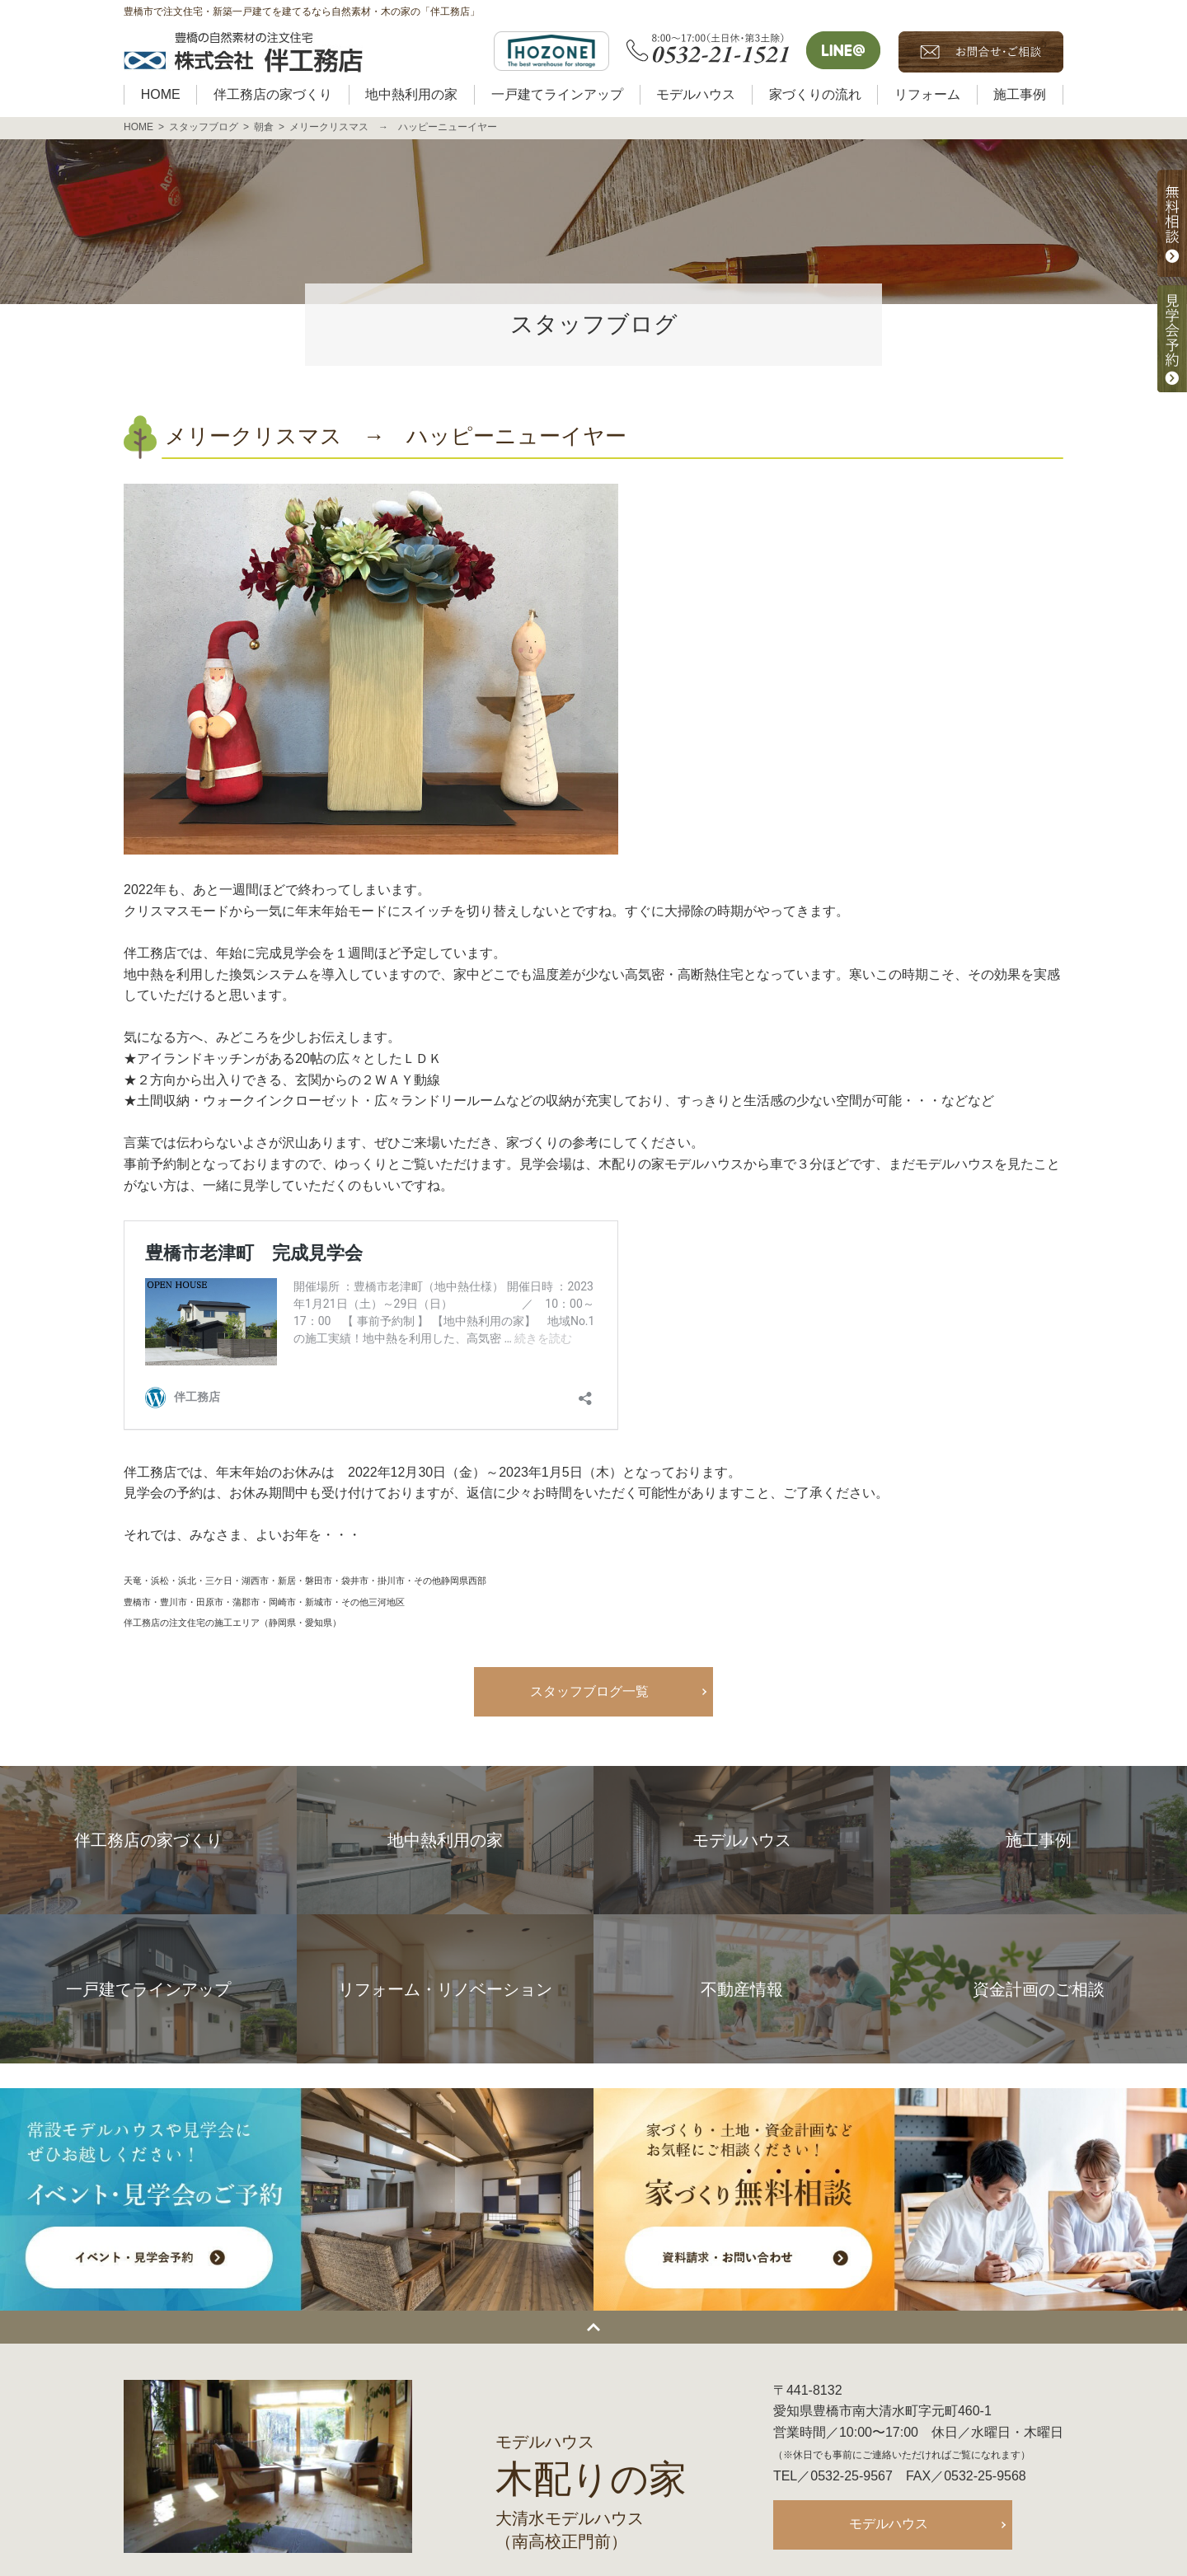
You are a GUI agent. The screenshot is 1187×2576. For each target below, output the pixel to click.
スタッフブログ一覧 (589, 1691)
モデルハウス (888, 2524)
